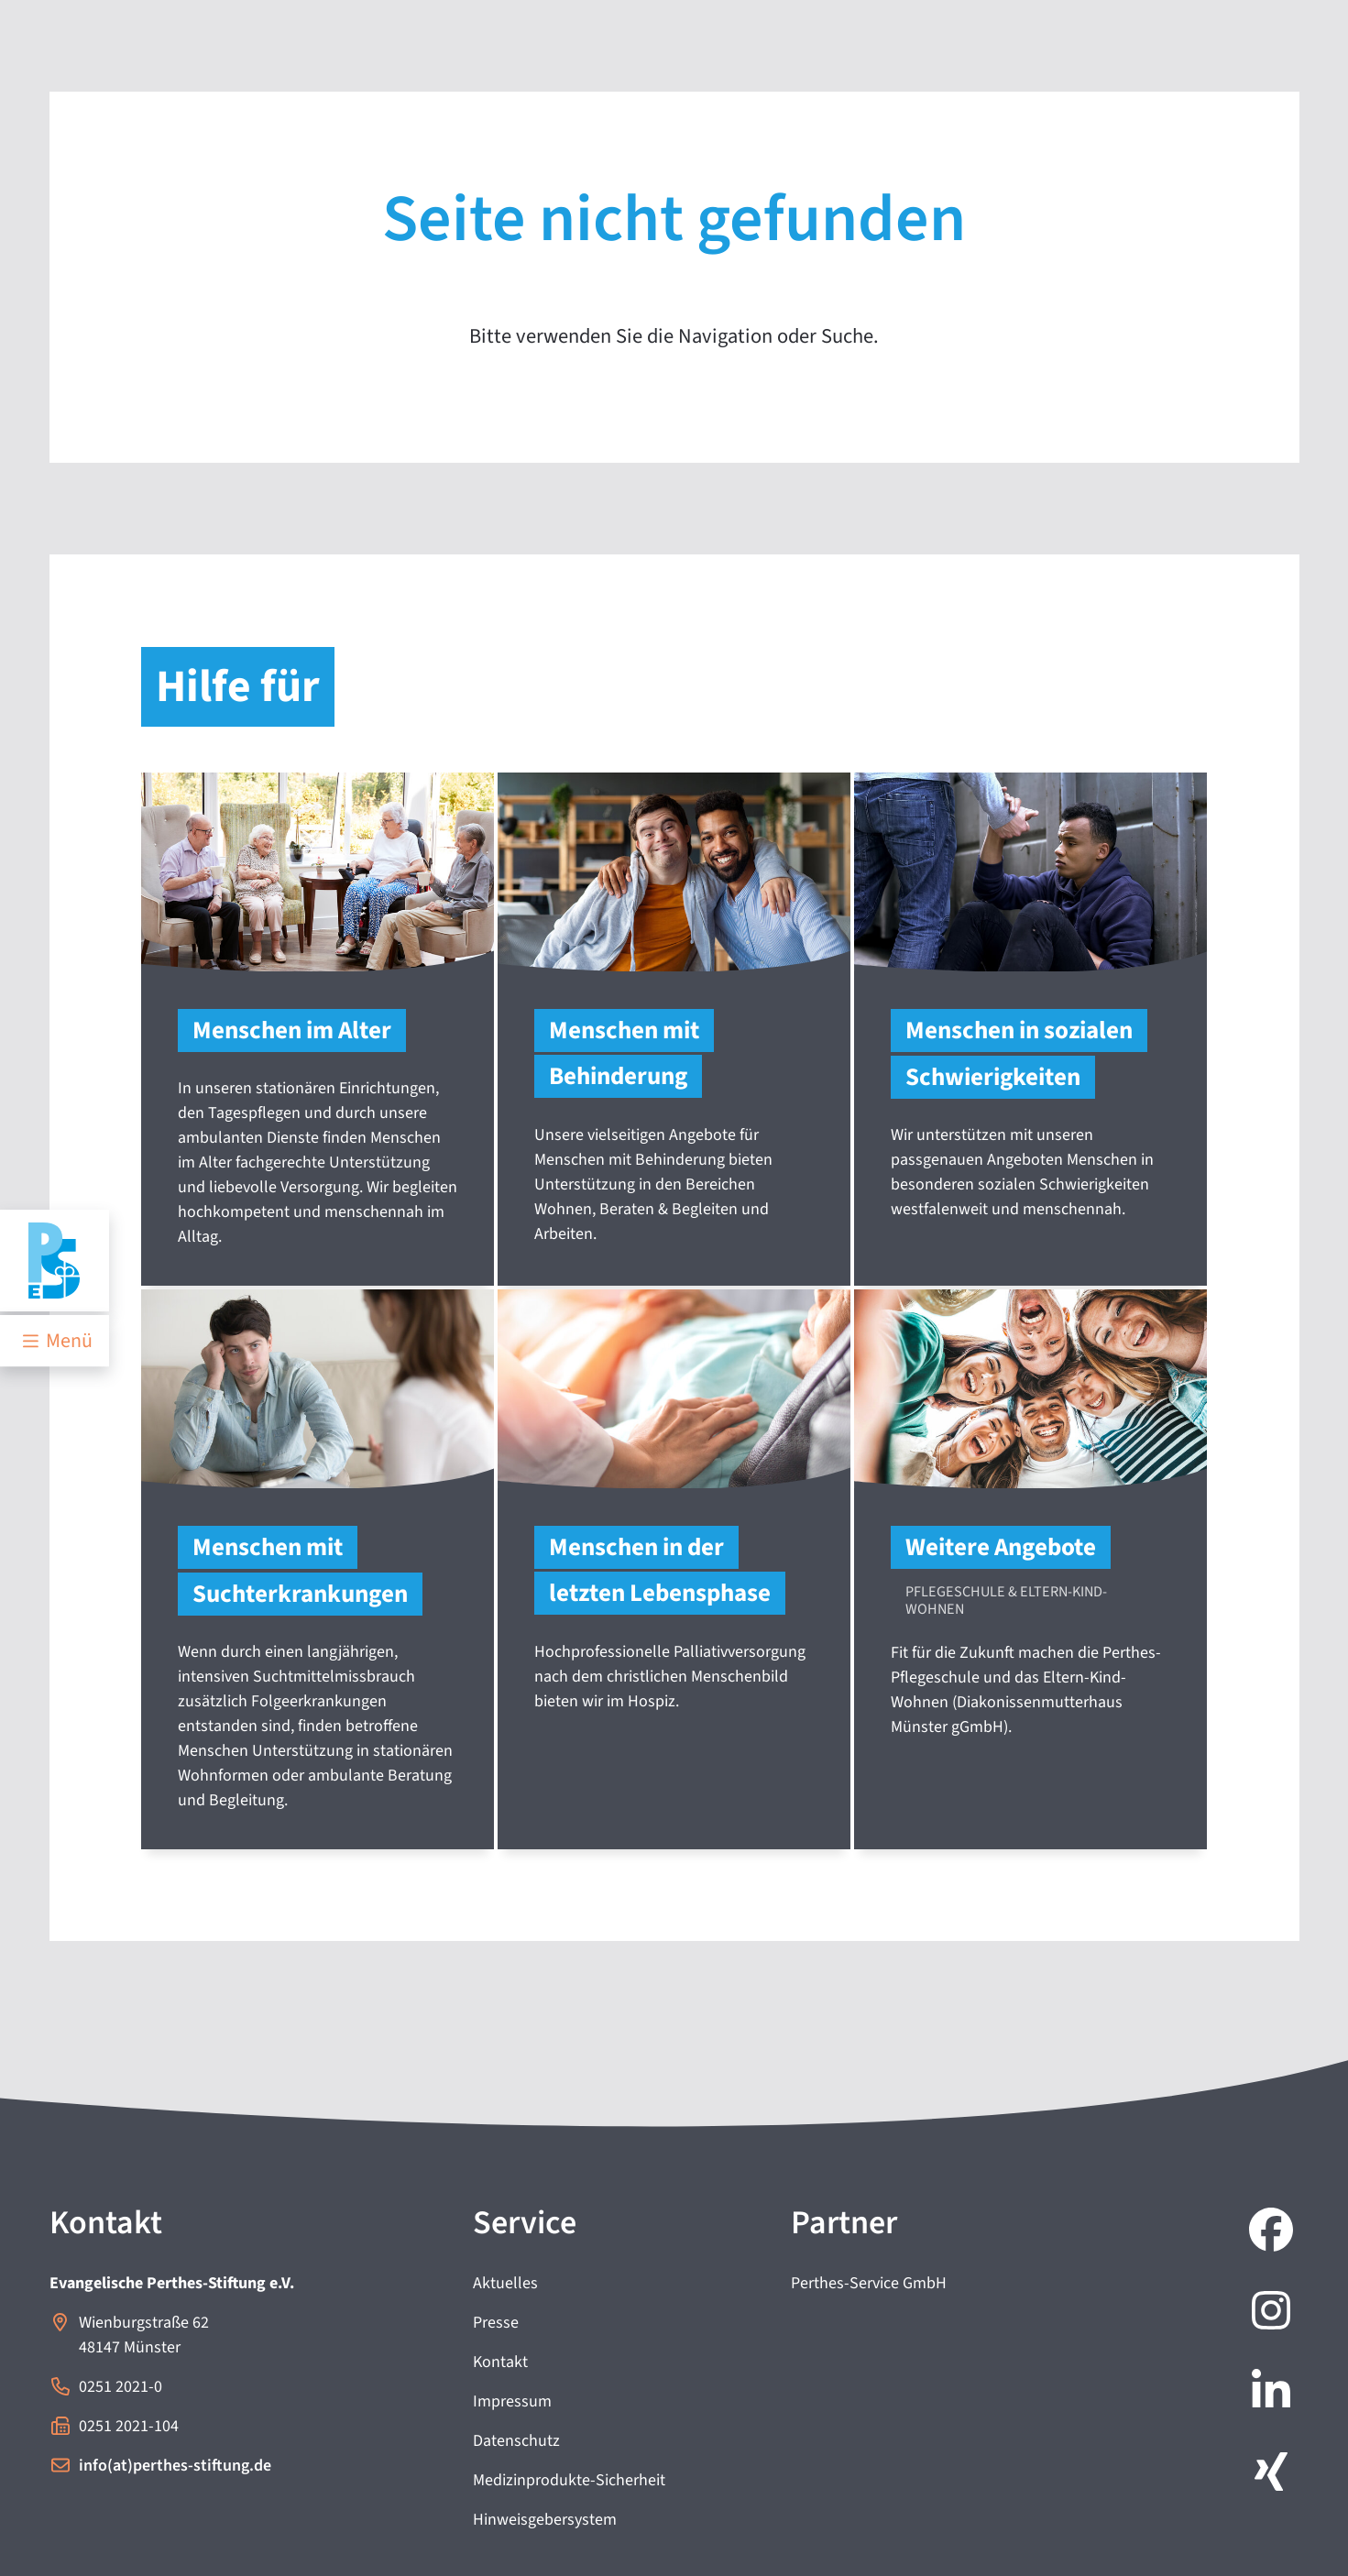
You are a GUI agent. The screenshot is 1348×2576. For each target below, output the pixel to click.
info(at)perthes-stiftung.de (175, 2465)
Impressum (512, 2401)
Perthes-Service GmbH (869, 2283)
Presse (496, 2322)
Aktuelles (505, 2283)
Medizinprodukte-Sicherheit (569, 2480)
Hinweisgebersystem (545, 2519)
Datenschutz (516, 2440)
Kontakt (500, 2362)
